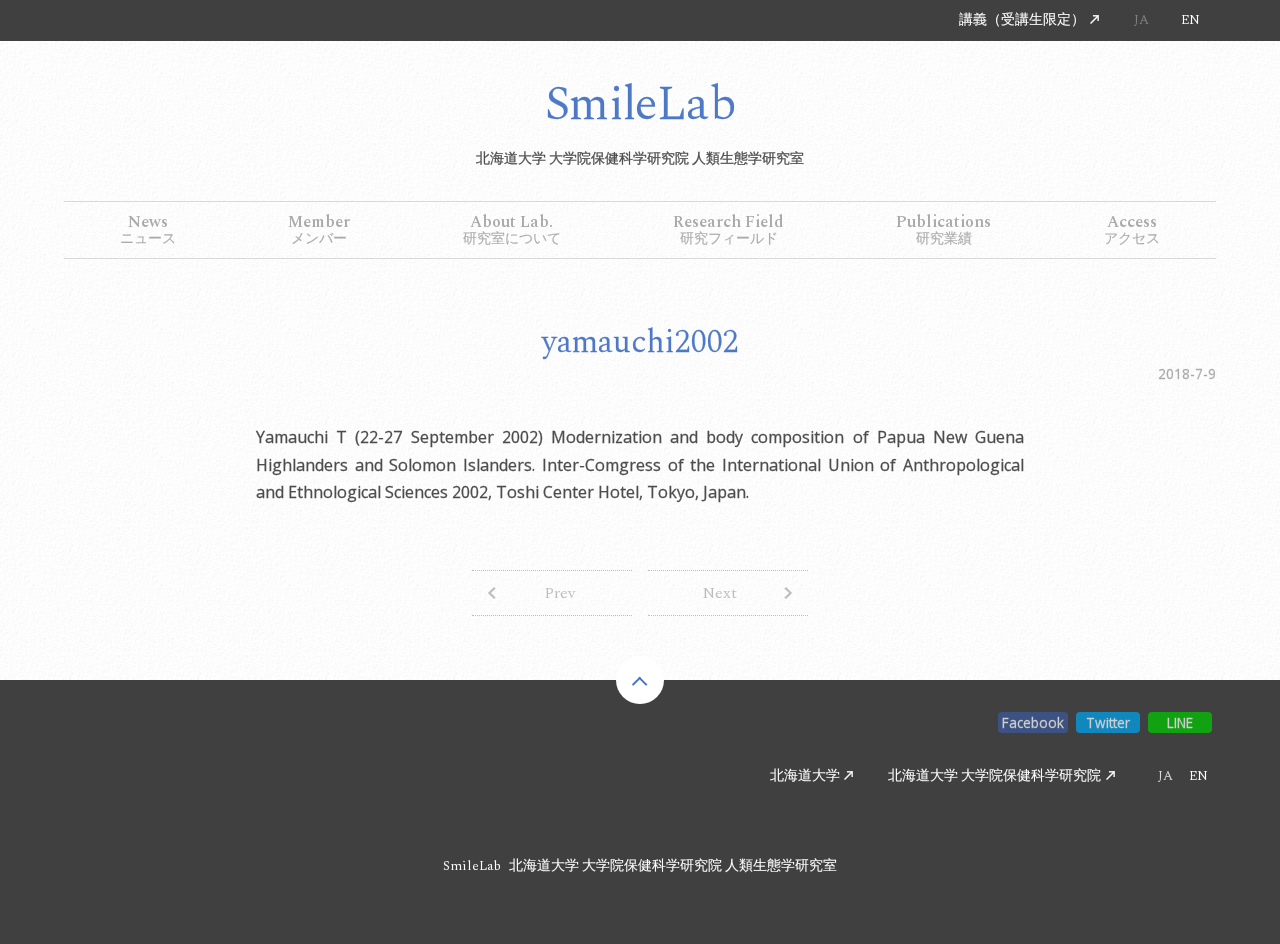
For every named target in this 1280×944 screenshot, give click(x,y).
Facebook (1033, 722)
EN (1190, 20)
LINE (1180, 722)
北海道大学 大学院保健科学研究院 (994, 777)
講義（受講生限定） (1022, 20)
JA (1141, 20)
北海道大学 (805, 777)
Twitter (1108, 722)
